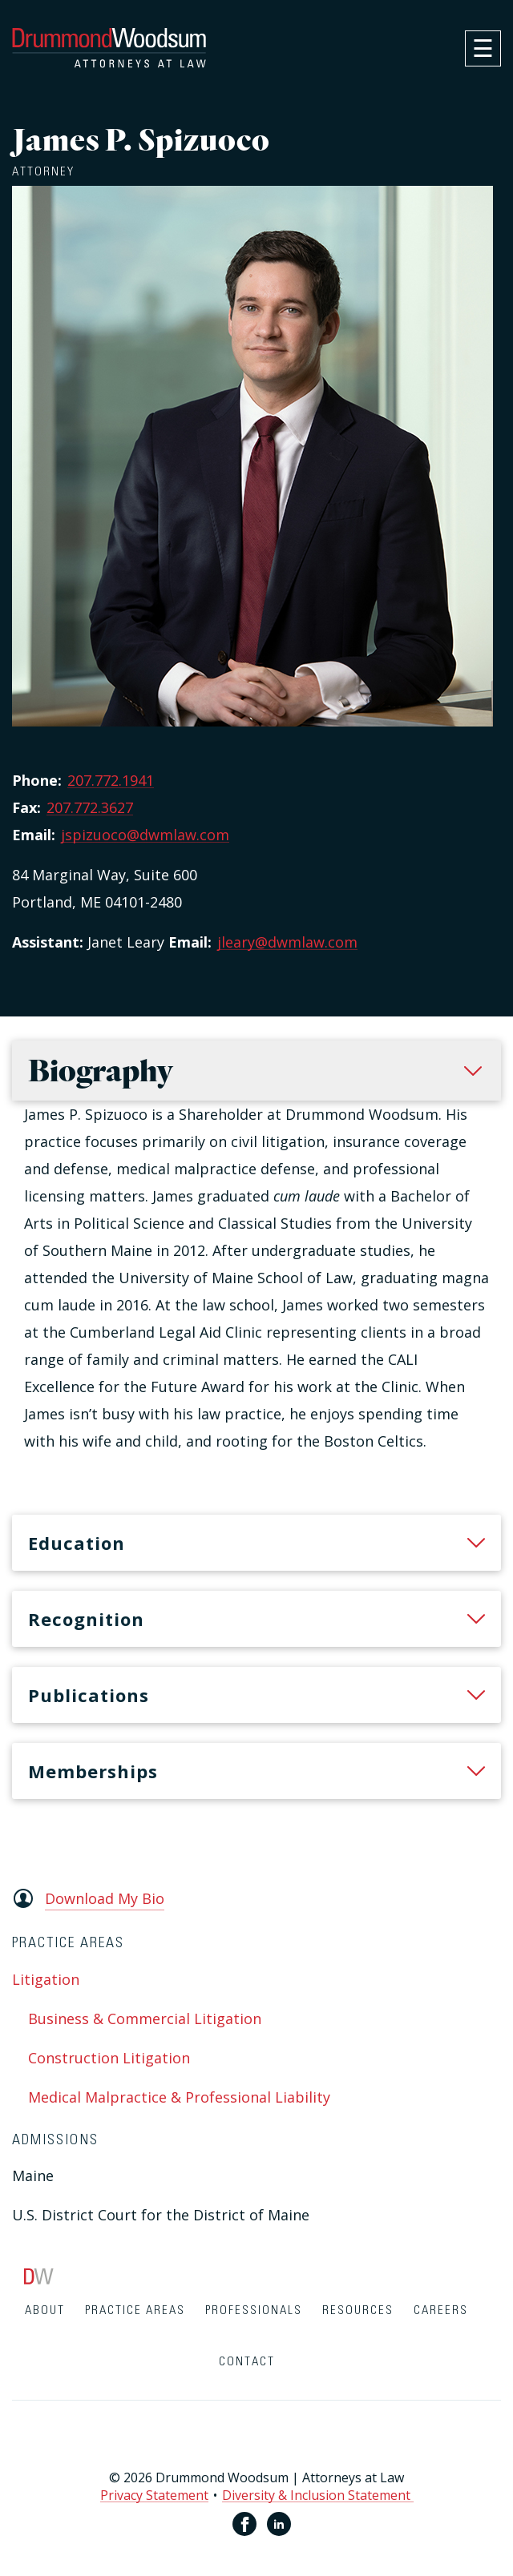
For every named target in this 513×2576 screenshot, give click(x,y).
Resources (358, 2310)
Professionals (253, 2310)
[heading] (256, 1543)
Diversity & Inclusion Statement (318, 2495)
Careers (441, 2310)
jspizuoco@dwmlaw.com (145, 834)
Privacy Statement (154, 2495)
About (45, 2310)
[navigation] (483, 48)
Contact (247, 2362)
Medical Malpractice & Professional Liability (179, 2097)
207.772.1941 (110, 780)
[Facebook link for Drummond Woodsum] (244, 2524)
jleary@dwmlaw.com (287, 942)
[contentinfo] (256, 2422)
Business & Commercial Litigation (144, 2018)
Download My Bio (104, 1898)
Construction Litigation (109, 2057)
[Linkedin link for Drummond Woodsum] (279, 2524)
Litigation (45, 1979)
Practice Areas (135, 2310)
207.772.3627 (89, 807)
